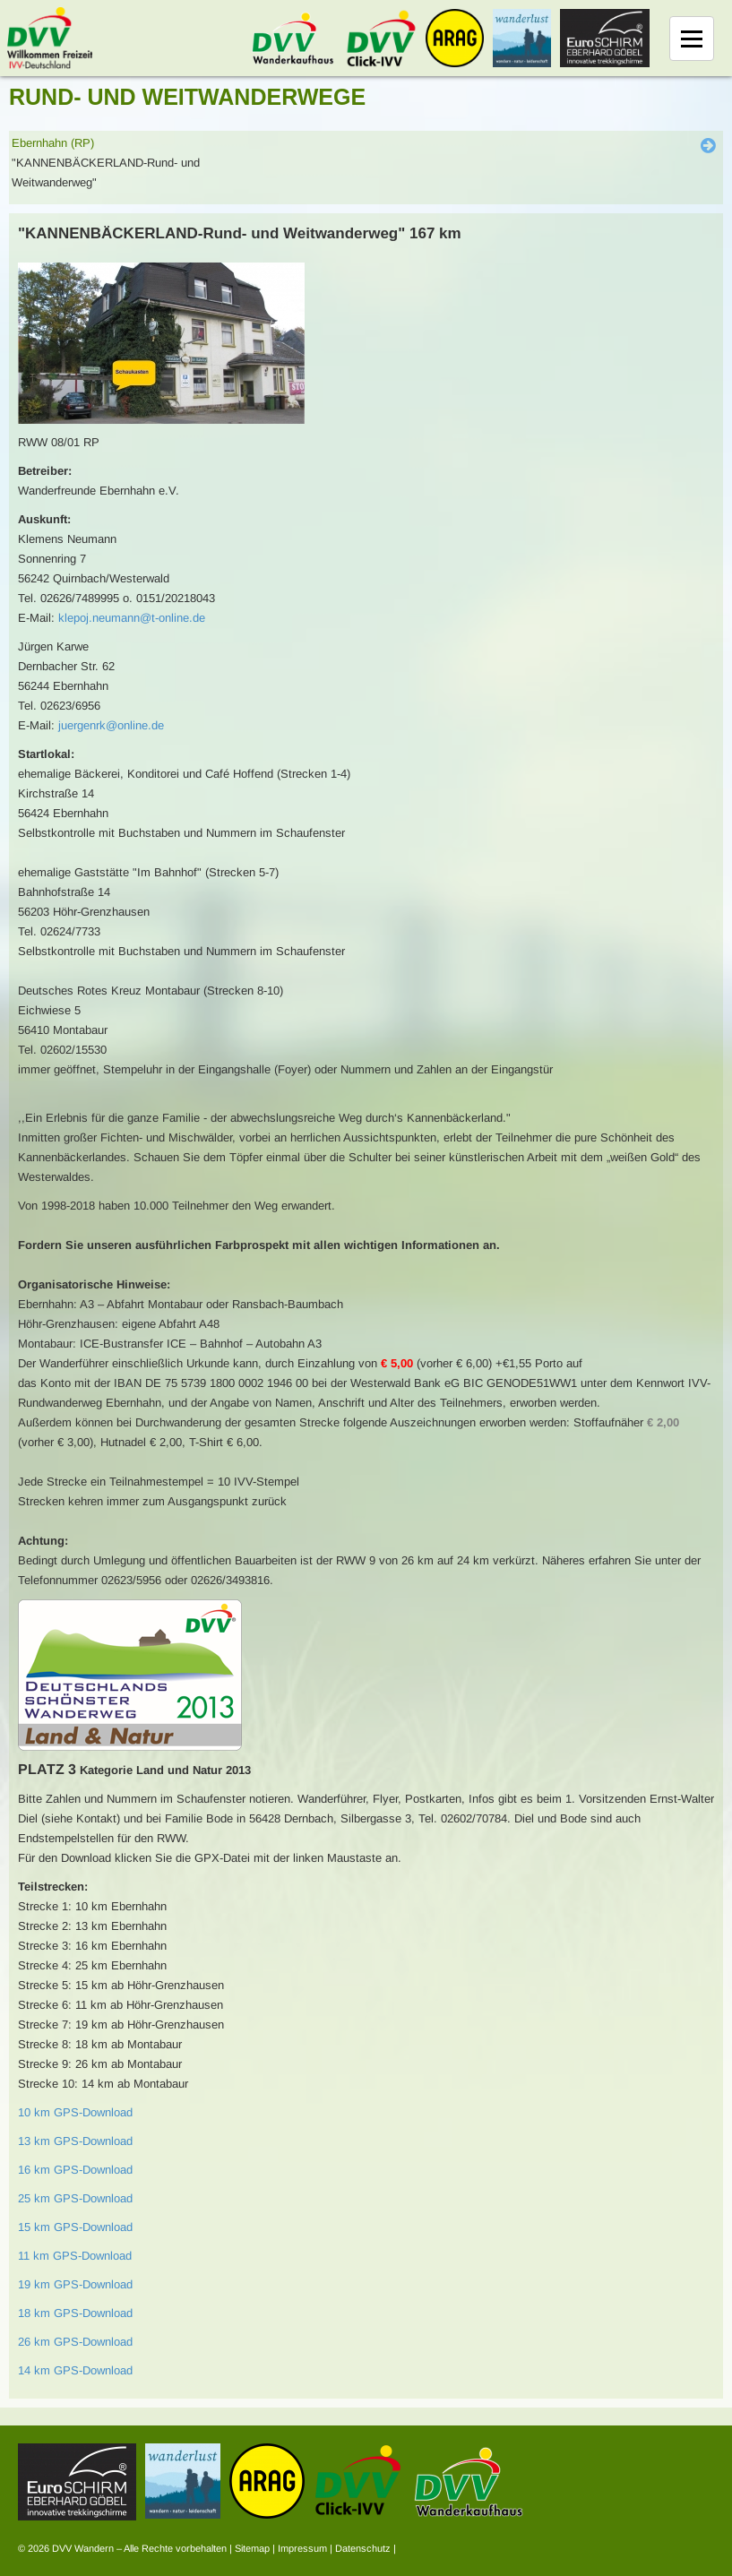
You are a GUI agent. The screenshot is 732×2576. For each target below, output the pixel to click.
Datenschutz (363, 2548)
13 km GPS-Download (75, 2141)
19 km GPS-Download (75, 2284)
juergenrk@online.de (111, 725)
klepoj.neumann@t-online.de (131, 618)
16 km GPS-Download (75, 2169)
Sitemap (252, 2548)
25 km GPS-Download (75, 2198)
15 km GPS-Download (75, 2227)
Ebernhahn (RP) (53, 143)
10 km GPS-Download (75, 2112)
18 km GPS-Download (75, 2313)
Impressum (302, 2548)
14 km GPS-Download (75, 2370)
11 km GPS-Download (75, 2255)
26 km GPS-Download (75, 2341)
